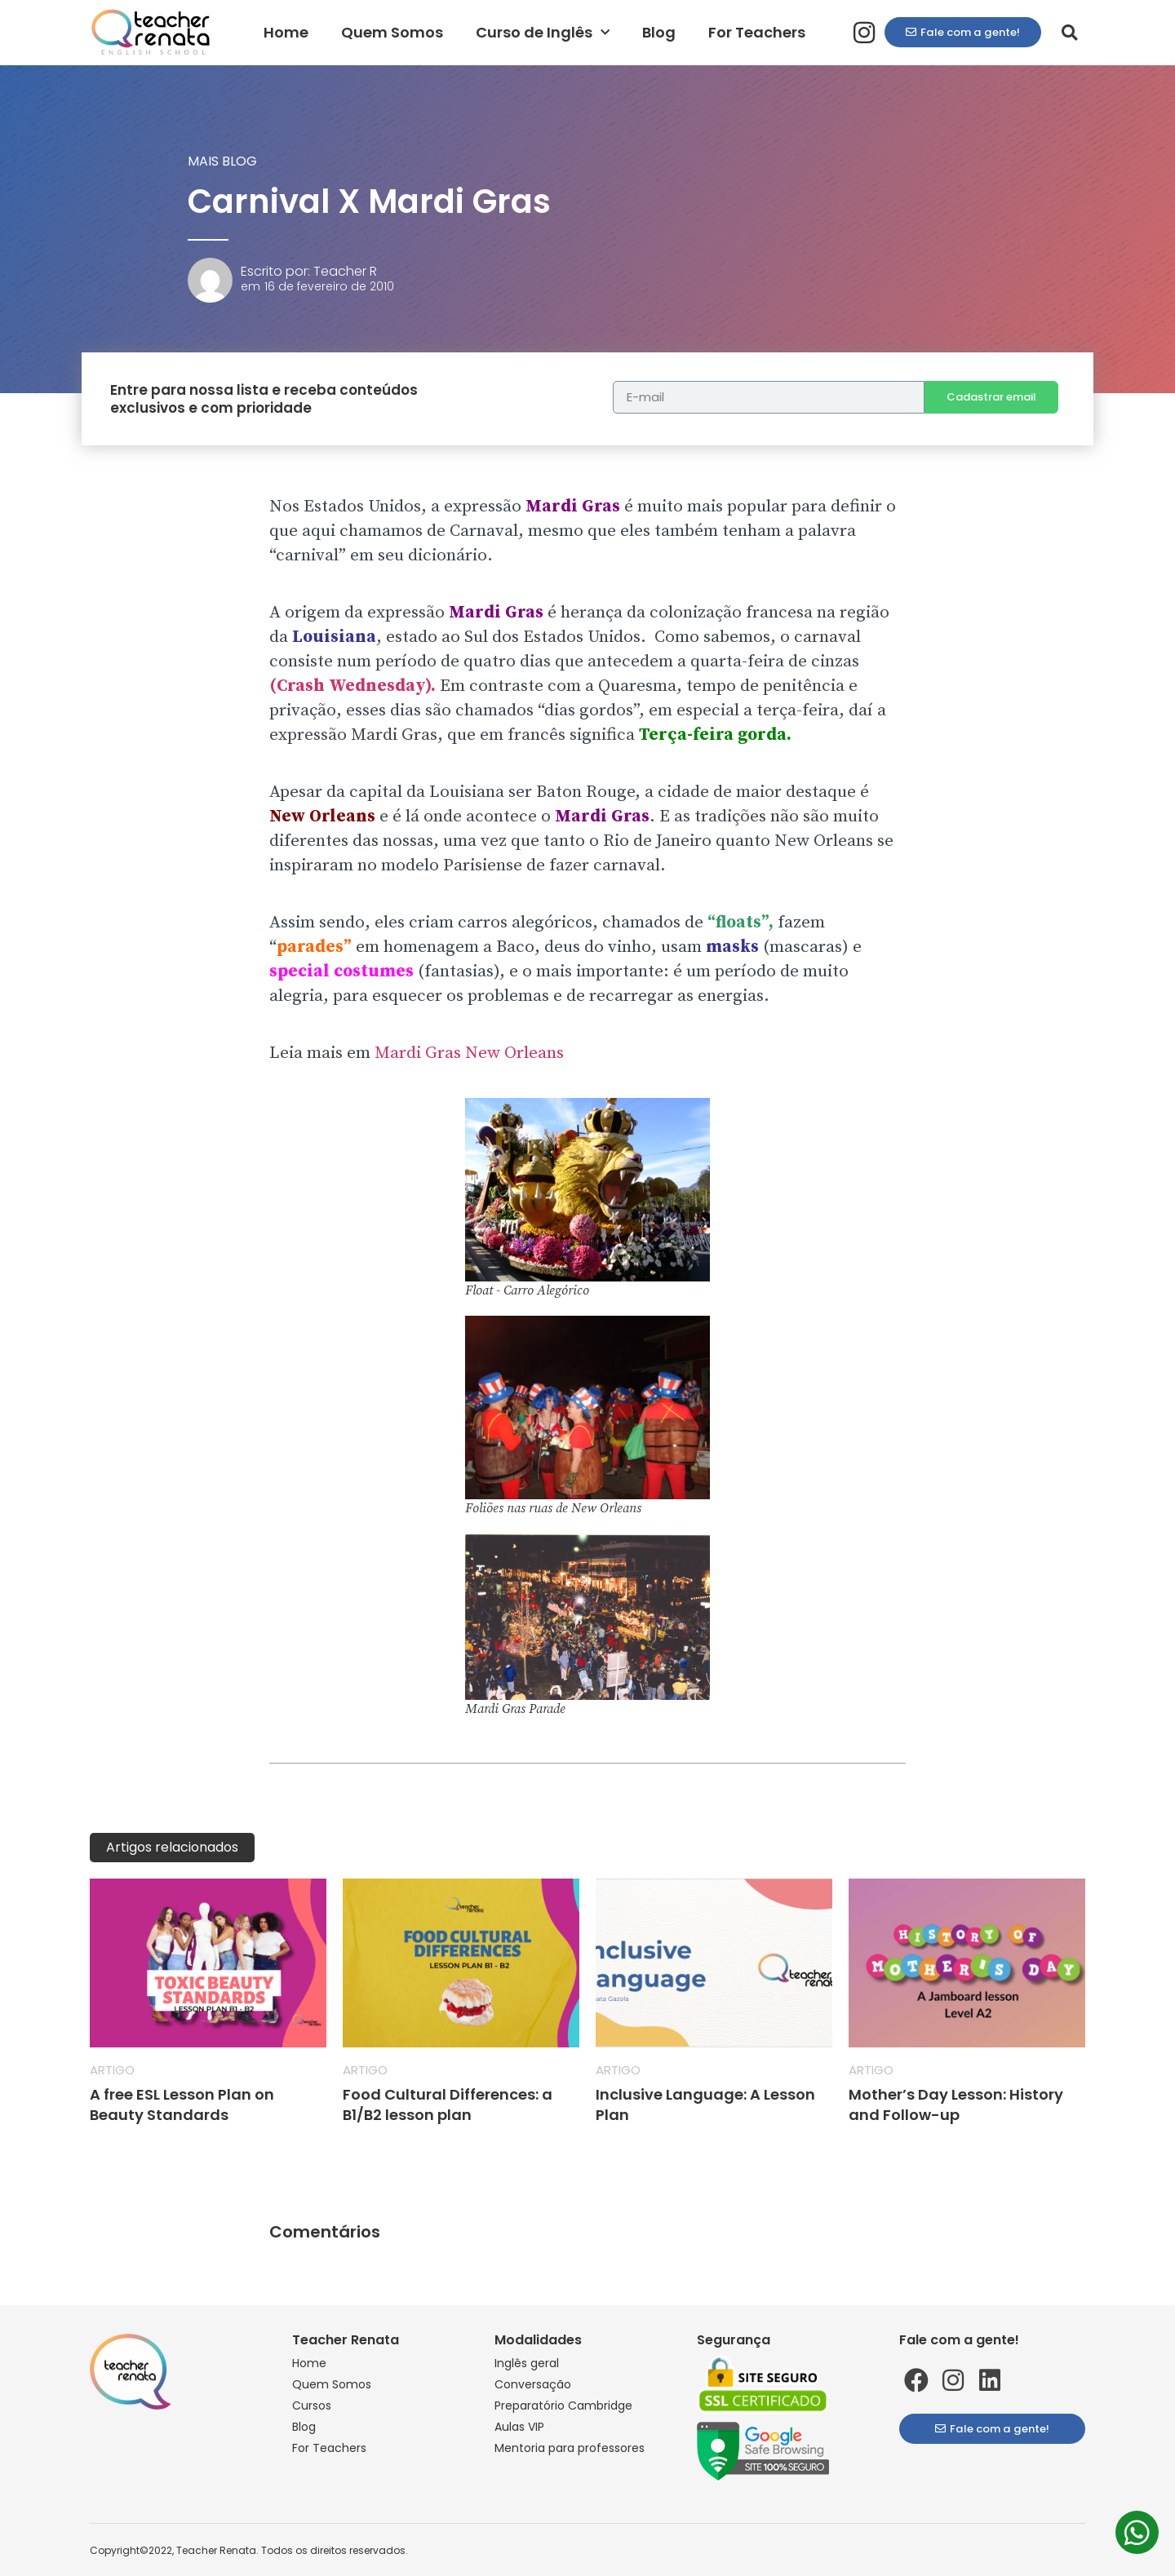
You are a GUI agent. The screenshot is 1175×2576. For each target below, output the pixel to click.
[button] (1070, 32)
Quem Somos (392, 32)
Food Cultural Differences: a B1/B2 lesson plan (447, 2104)
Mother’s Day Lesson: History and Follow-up (956, 2104)
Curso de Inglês (543, 33)
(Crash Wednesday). (352, 686)
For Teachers (756, 32)
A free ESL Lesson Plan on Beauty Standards (182, 2104)
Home (286, 32)
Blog (659, 32)
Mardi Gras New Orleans (469, 1053)
